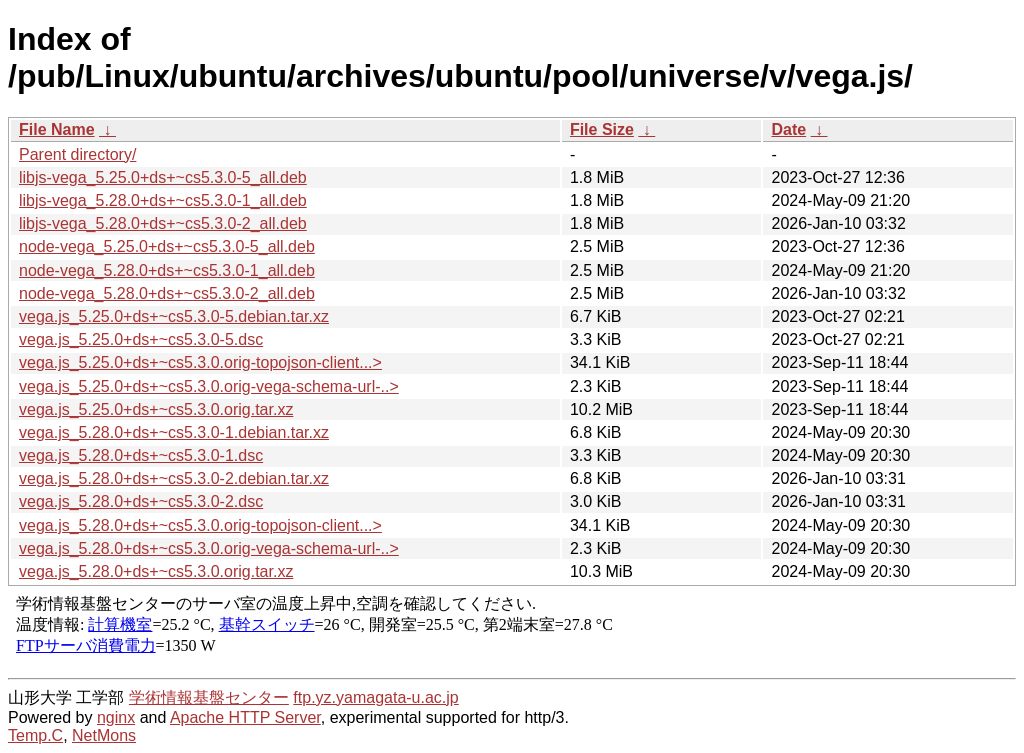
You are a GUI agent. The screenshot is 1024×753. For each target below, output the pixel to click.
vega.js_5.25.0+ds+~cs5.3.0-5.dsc (141, 339)
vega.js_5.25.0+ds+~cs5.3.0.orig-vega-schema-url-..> (209, 386)
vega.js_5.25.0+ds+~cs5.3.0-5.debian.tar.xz (174, 316)
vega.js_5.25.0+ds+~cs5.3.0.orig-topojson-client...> (200, 362)
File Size (602, 129)
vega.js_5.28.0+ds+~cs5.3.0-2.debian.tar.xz (174, 478)
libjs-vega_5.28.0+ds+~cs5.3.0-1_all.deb (163, 200)
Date (788, 129)
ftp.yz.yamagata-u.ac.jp (375, 697)
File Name (57, 129)
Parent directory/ (77, 154)
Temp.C (35, 735)
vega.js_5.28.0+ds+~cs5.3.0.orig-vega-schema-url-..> (209, 548)
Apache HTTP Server (245, 717)
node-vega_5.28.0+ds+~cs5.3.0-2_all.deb (167, 293)
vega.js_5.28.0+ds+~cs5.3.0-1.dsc (141, 455)
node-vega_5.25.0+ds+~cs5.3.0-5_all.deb (167, 246)
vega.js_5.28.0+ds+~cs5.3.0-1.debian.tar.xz (174, 432)
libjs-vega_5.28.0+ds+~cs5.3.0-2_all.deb (163, 223)
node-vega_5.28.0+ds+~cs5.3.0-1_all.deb (167, 270)
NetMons (104, 735)
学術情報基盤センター (209, 697)
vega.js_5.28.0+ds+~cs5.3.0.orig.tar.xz (156, 571)
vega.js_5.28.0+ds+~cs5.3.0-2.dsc (141, 501)
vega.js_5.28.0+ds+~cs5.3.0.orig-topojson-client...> (200, 525)
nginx (116, 717)
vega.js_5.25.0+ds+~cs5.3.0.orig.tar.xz (156, 409)
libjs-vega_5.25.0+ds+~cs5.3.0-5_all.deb (163, 177)
